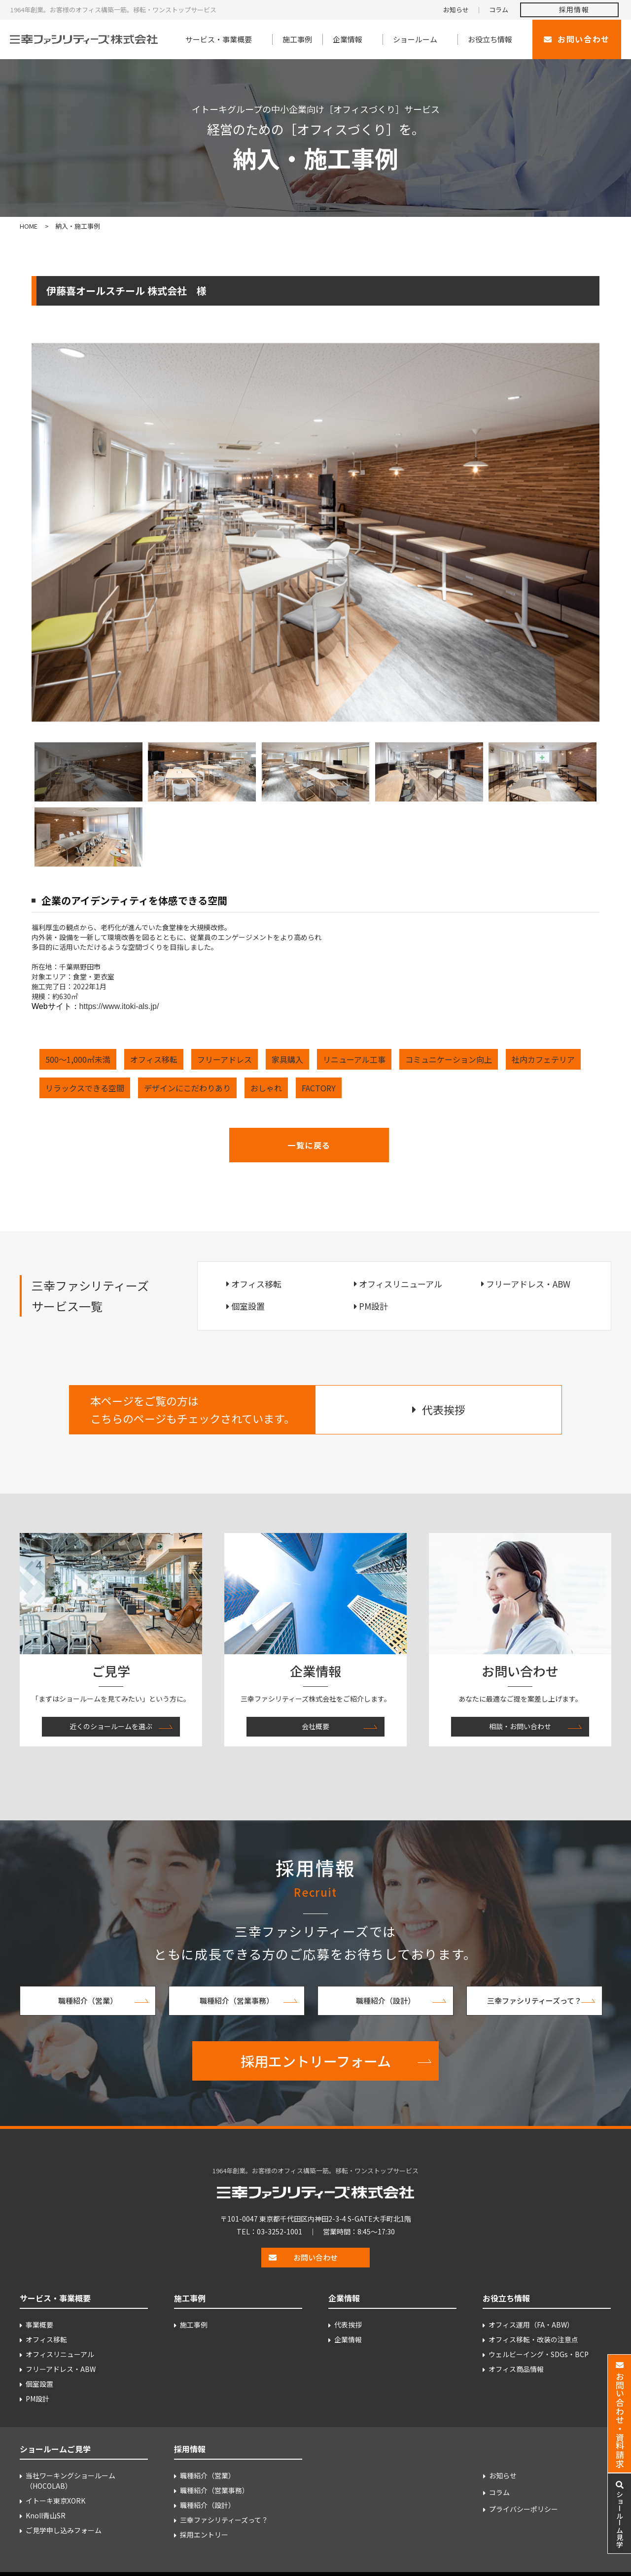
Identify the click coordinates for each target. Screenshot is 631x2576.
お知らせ (456, 9)
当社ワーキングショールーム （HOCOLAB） (70, 2481)
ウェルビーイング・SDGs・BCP (539, 2354)
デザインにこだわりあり (187, 1088)
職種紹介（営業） (87, 2000)
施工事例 (297, 39)
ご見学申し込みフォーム (64, 2530)
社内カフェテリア (543, 1059)
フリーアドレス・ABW (528, 1284)
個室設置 (248, 1306)
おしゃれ (266, 1088)
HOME (28, 226)
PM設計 (373, 1306)
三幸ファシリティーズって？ (534, 2000)
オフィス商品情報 (516, 2369)
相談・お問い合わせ (520, 1726)
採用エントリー (204, 2535)
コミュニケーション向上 (448, 1059)
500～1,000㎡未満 (77, 1059)
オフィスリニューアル (400, 1284)
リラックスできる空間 (84, 1088)
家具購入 (287, 1059)
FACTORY (319, 1088)
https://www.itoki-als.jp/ (119, 1006)
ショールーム (415, 39)
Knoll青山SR (46, 2515)
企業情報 (347, 39)
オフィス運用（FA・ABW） (531, 2325)
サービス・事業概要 (218, 39)
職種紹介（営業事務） (237, 2000)
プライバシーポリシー (523, 2509)
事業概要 (39, 2325)
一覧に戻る (309, 1145)
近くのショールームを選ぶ (111, 1726)
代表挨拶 (348, 2325)
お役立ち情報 (490, 39)
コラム (498, 9)
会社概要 (315, 1726)
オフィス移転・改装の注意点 (533, 2339)
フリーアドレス (224, 1059)
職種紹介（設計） (385, 2000)
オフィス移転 (153, 1059)
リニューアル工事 (354, 1059)
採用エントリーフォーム (316, 2061)
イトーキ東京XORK (55, 2501)
